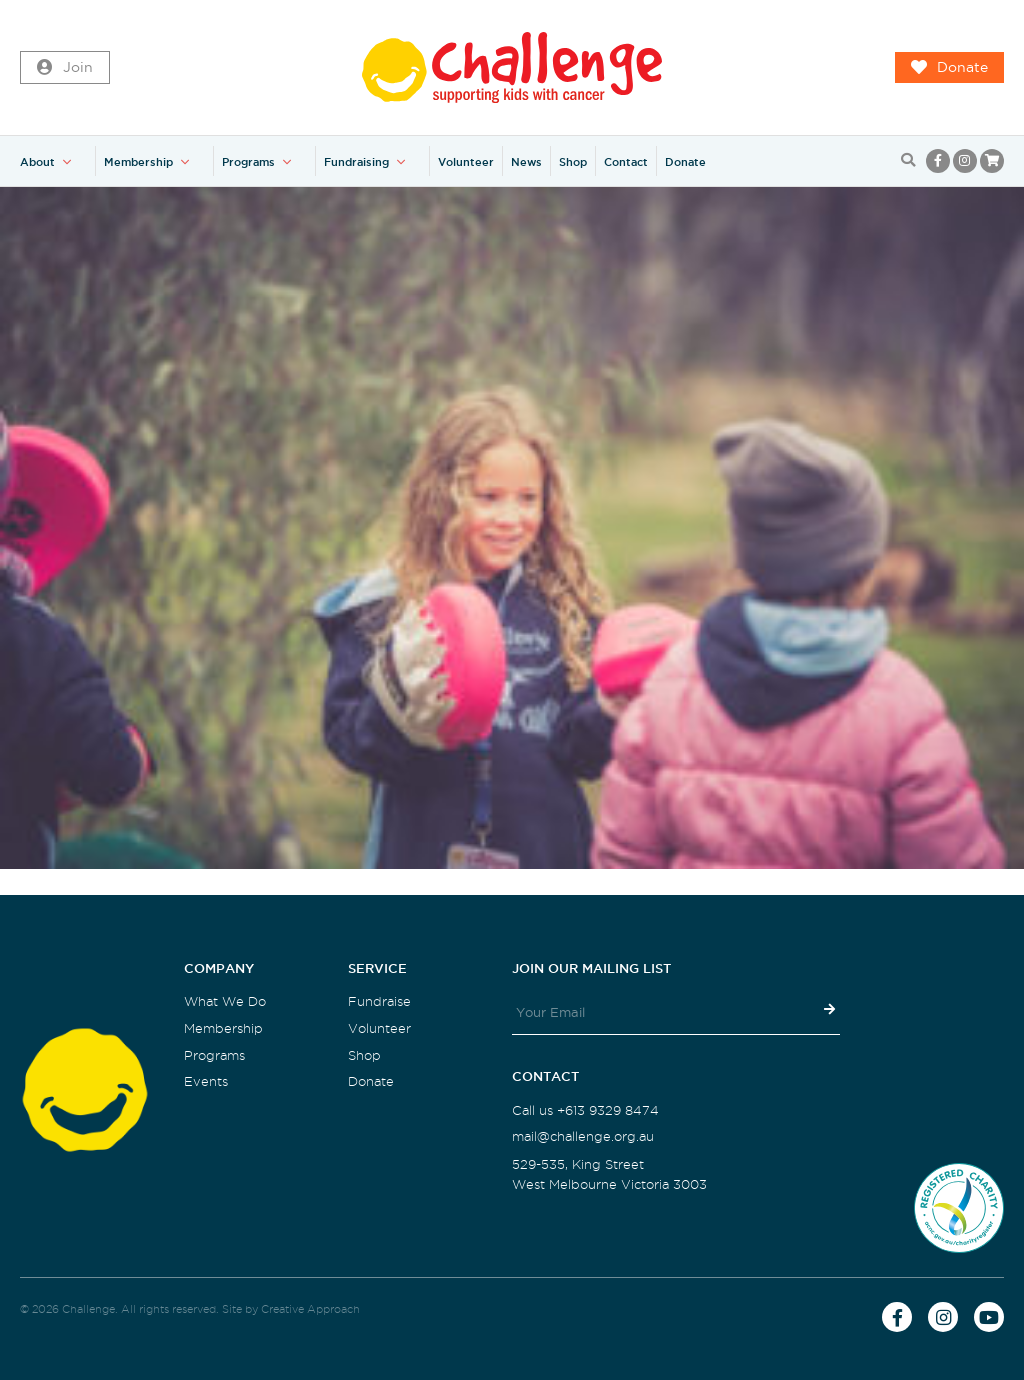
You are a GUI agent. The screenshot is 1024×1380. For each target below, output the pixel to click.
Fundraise (379, 1001)
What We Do (225, 1001)
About (37, 162)
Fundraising (356, 162)
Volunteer (466, 162)
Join (65, 68)
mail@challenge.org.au (583, 1136)
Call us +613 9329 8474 (585, 1110)
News (526, 162)
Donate (949, 68)
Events (206, 1081)
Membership (138, 162)
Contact (626, 162)
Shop (573, 162)
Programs (248, 162)
